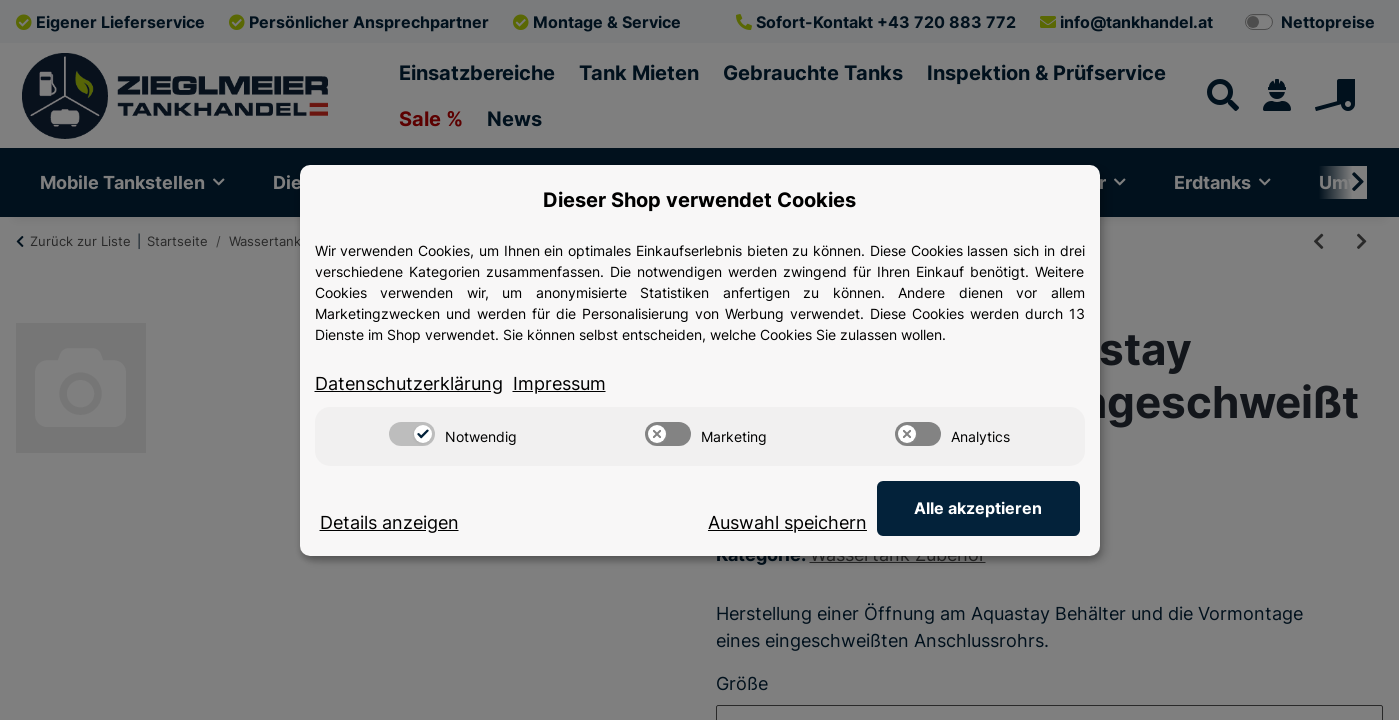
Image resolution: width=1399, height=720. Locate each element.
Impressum (559, 383)
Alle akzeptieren (980, 508)
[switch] (412, 434)
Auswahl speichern (790, 522)
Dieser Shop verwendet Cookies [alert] (699, 200)
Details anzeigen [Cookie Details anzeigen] (389, 522)
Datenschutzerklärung (409, 383)
